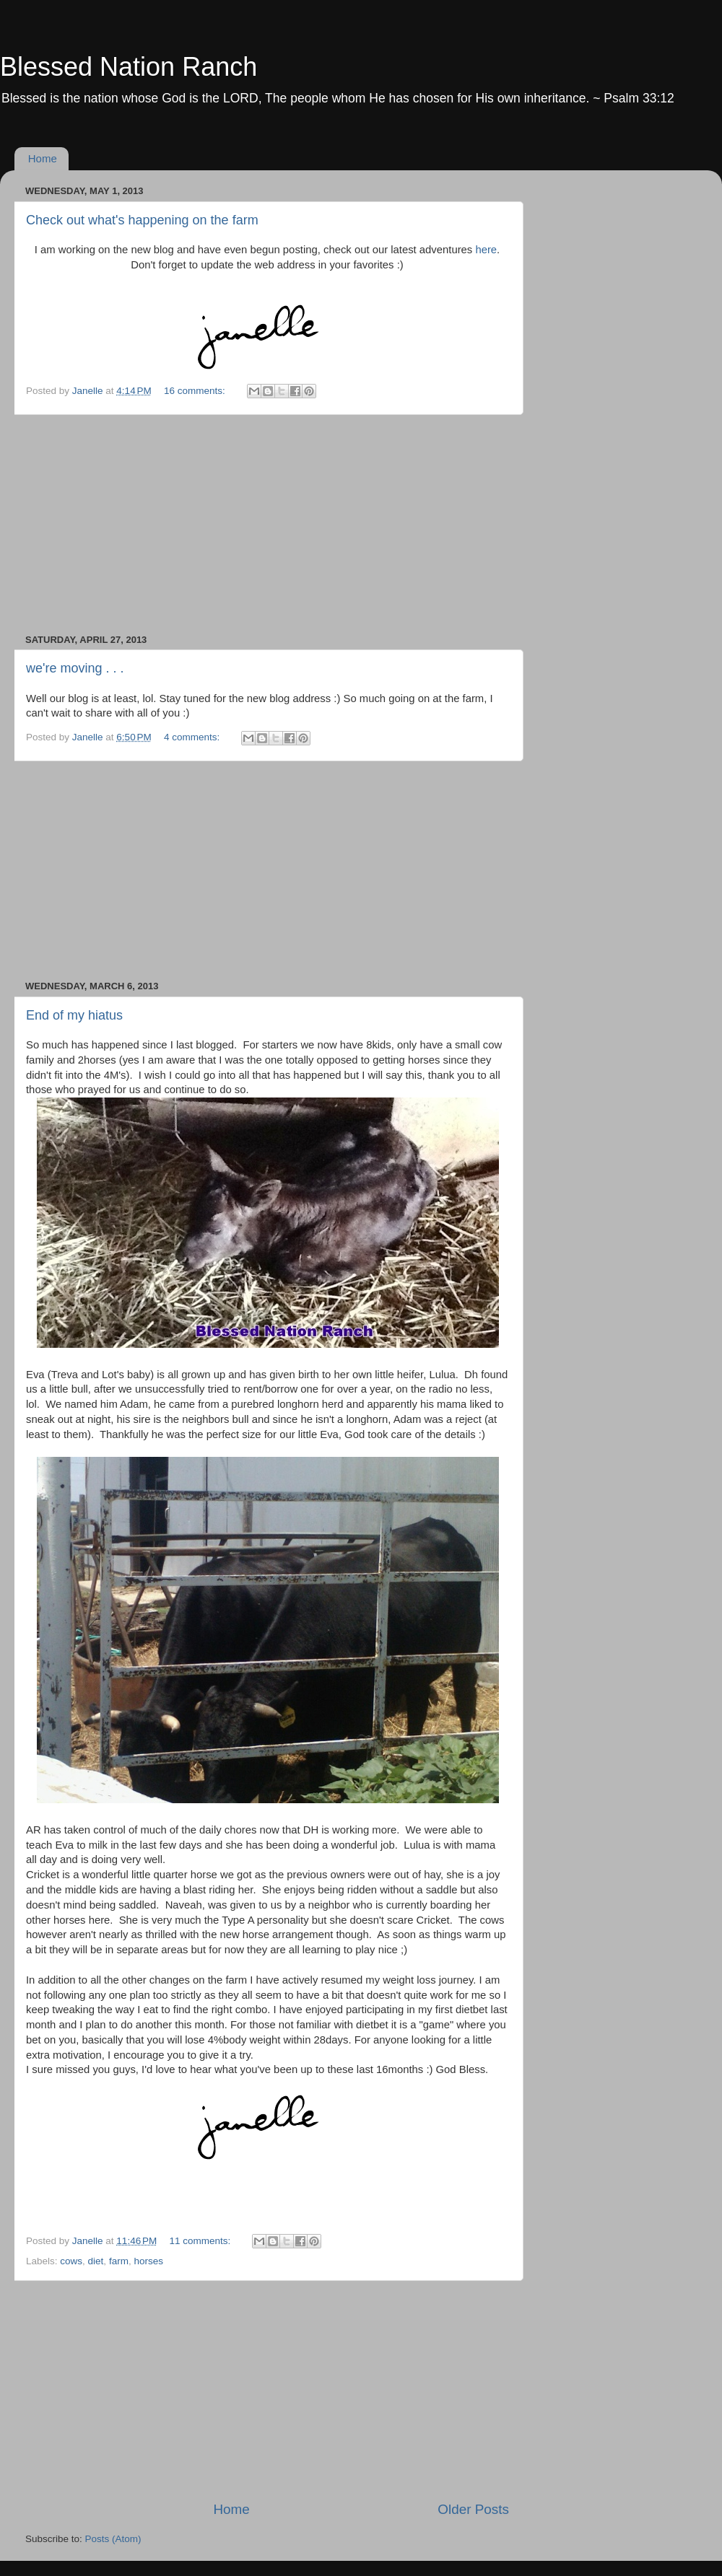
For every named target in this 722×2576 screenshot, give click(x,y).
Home (42, 158)
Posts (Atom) (113, 2538)
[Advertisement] (267, 524)
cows (71, 2261)
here (486, 249)
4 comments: (193, 737)
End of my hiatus (74, 1015)
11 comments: (202, 2240)
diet (96, 2261)
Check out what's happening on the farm (142, 220)
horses (148, 2261)
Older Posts (473, 2509)
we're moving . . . (74, 668)
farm (119, 2261)
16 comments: (196, 390)
